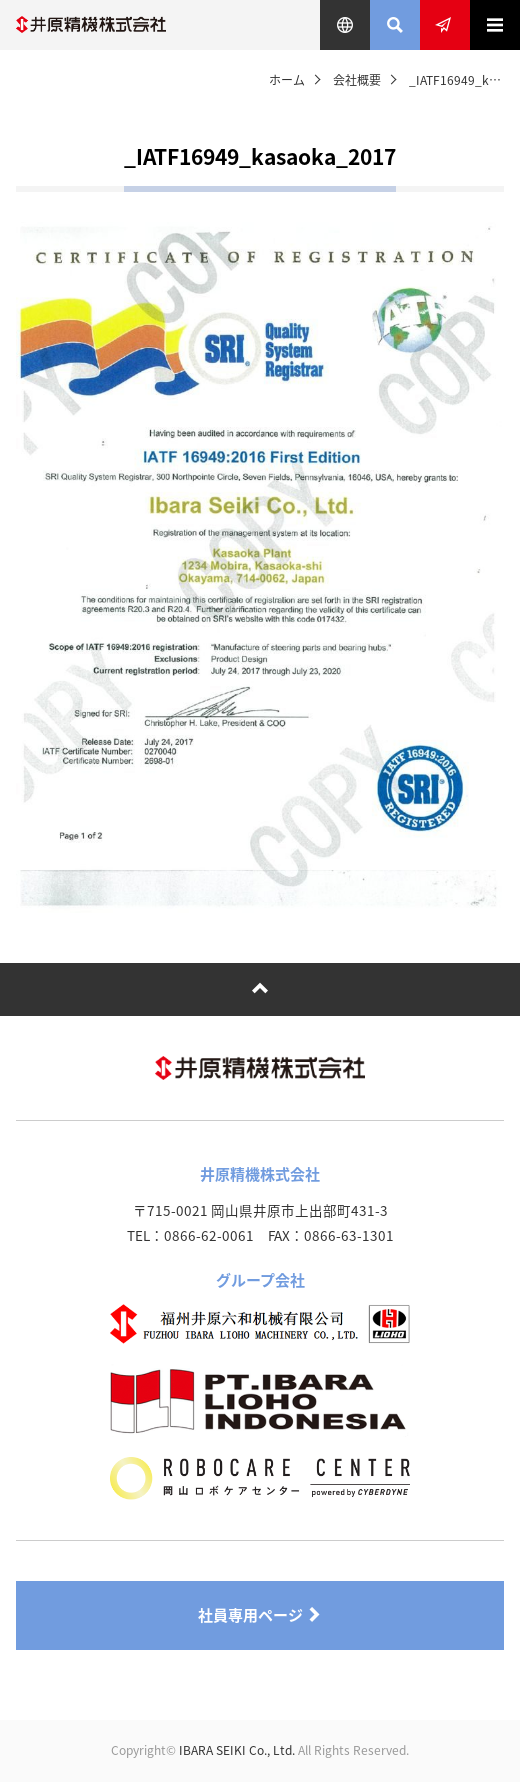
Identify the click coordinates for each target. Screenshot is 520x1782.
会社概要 (357, 80)
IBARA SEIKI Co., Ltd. (237, 1750)
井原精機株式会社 (91, 25)
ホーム (287, 80)
